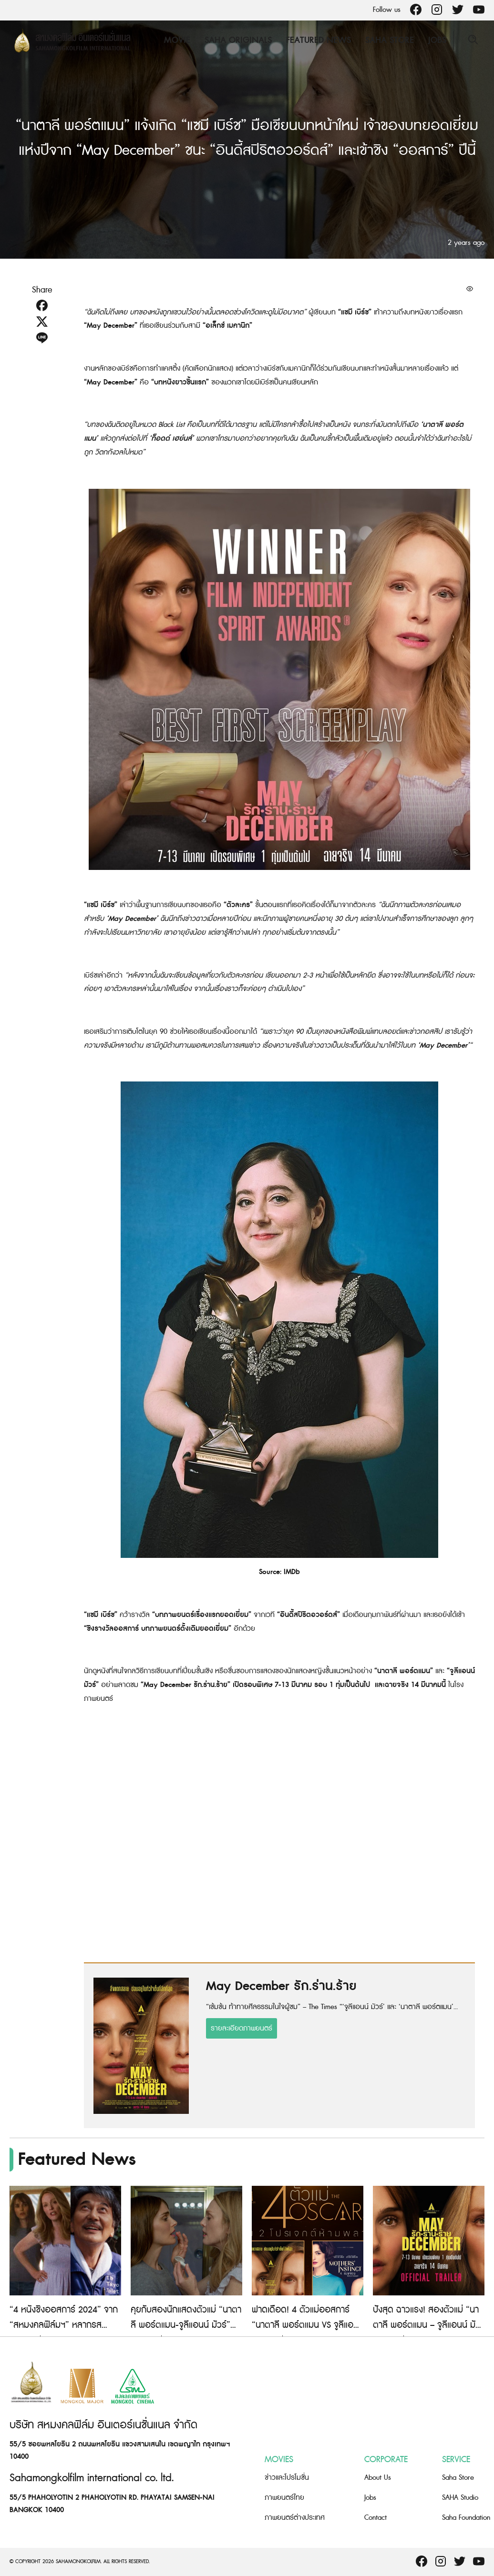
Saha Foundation (466, 2517)
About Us (377, 2477)
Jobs (437, 40)
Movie (177, 40)
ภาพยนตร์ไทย (284, 2497)
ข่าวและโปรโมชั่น (287, 2477)
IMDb (292, 1572)
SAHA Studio (460, 2497)
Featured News (318, 40)
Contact (375, 2517)
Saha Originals (238, 40)
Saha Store (389, 40)
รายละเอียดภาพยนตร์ (241, 2028)
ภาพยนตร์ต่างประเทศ (295, 2517)
